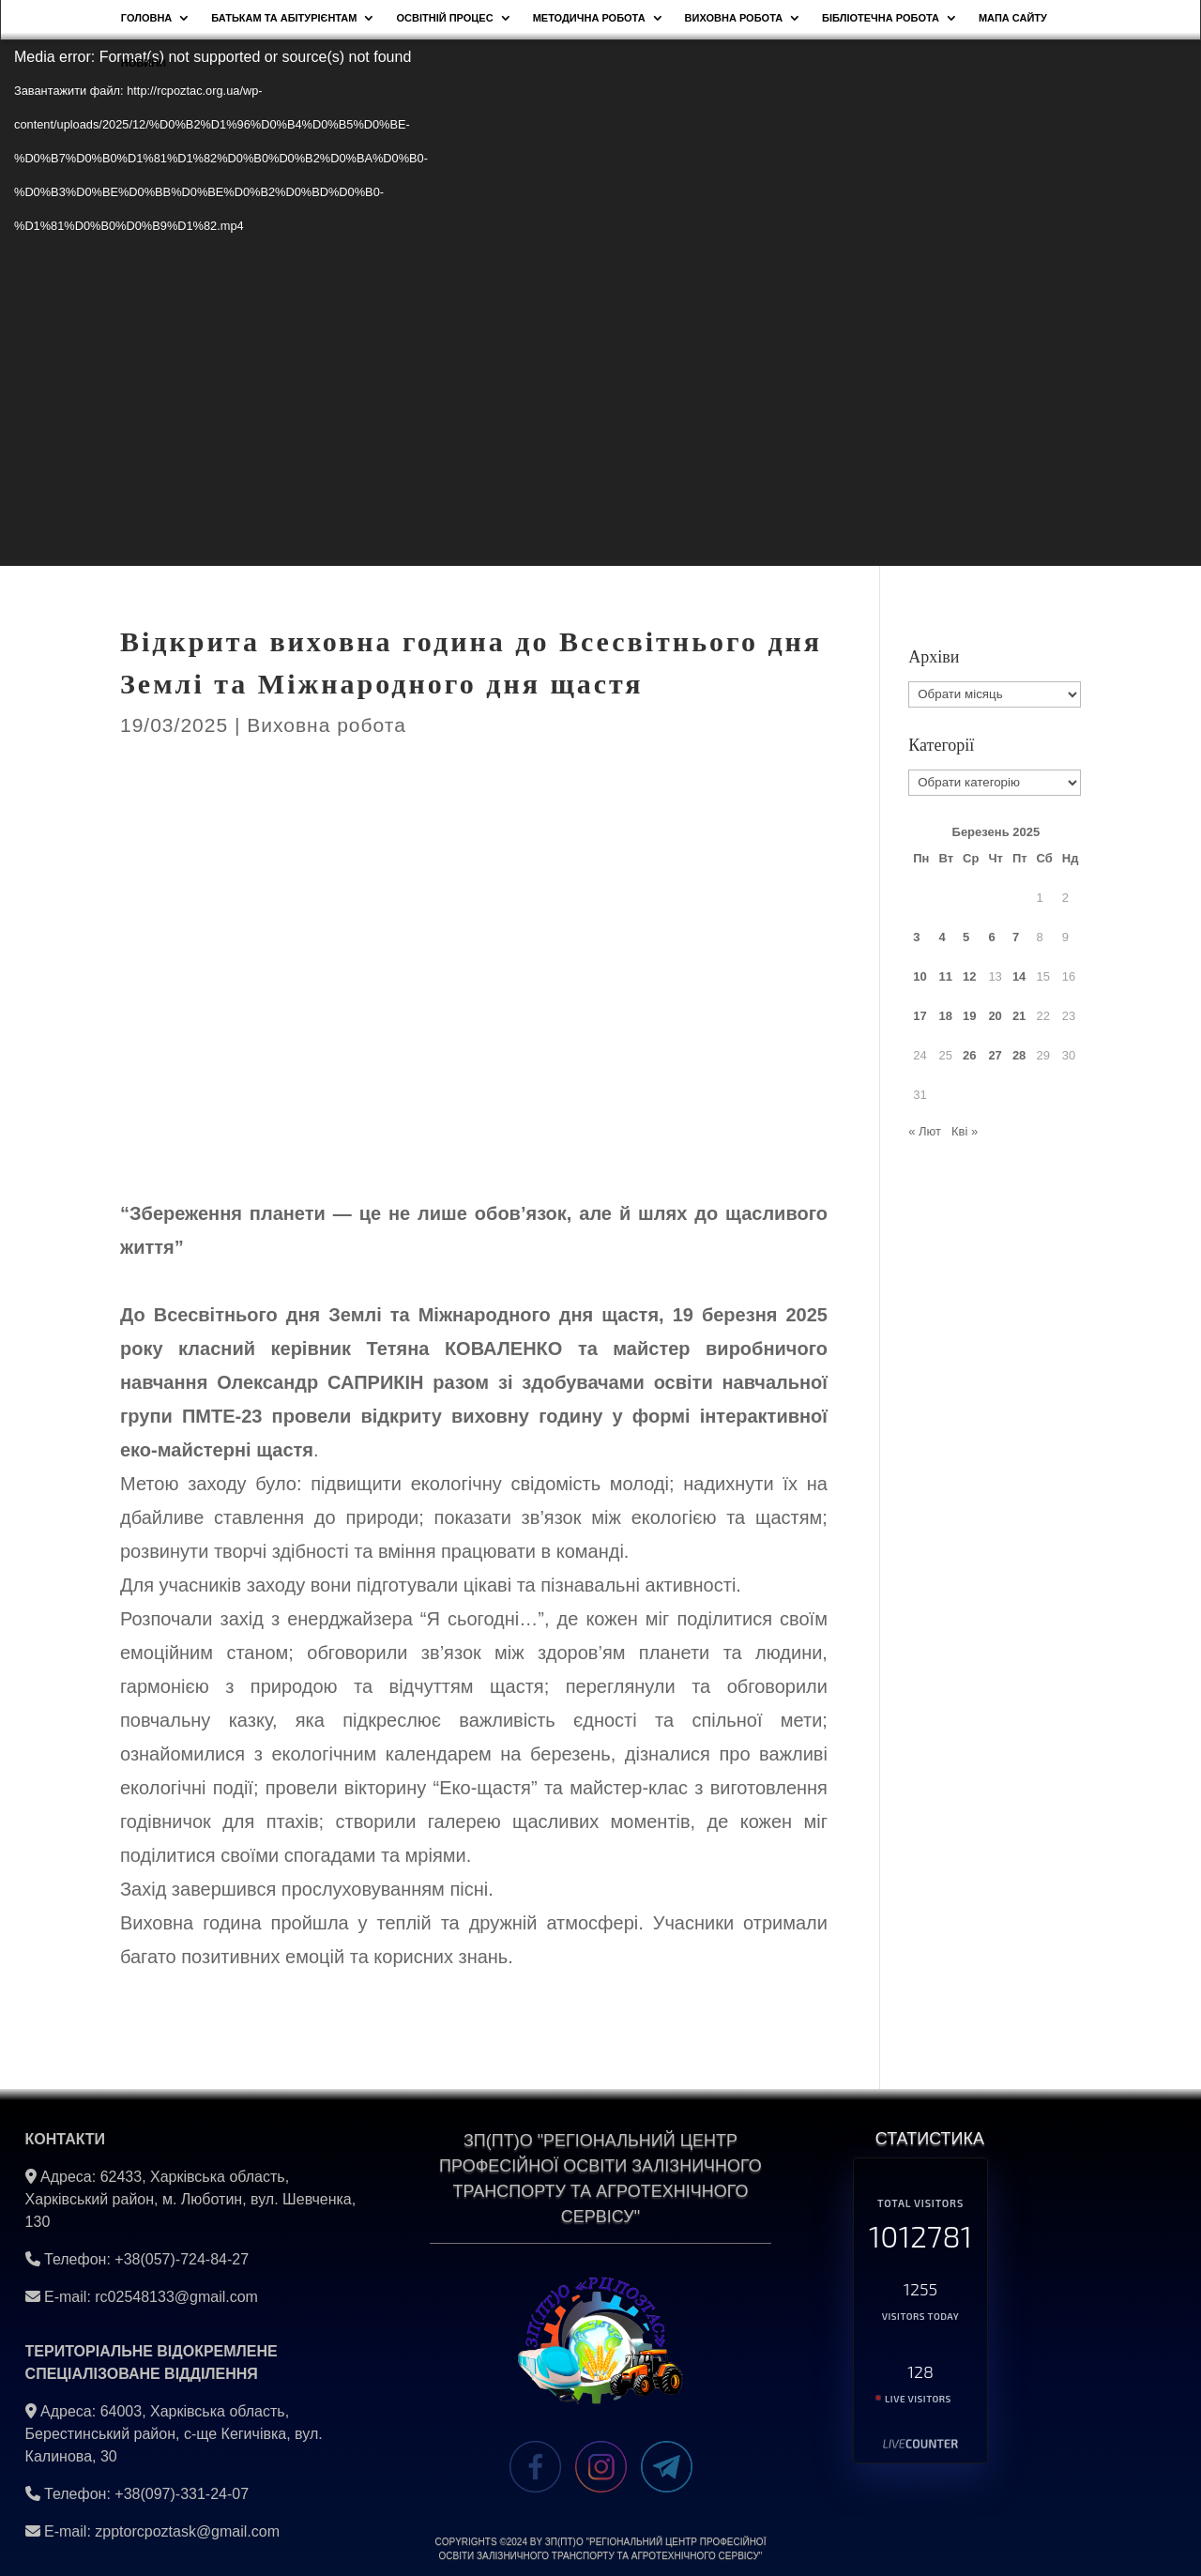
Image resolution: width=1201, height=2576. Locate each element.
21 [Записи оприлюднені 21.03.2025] (1019, 1016)
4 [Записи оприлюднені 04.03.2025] (941, 937)
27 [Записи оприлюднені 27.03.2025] (994, 1055)
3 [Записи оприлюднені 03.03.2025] (916, 937)
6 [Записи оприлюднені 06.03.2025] (991, 937)
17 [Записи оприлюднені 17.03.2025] (919, 1016)
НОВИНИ (143, 63)
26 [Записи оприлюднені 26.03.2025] (969, 1055)
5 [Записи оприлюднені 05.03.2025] (966, 937)
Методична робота (589, 17)
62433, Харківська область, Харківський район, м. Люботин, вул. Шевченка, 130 (191, 2199)
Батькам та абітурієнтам (284, 17)
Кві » (964, 1131)
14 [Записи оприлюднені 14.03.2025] (1019, 976)
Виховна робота (734, 17)
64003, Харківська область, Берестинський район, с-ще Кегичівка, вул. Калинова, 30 (174, 2433)
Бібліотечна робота (880, 17)
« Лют (924, 1131)
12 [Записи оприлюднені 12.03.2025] (969, 976)
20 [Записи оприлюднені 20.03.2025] (994, 1016)
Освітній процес (444, 17)
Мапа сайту (1013, 17)
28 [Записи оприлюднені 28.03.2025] (1019, 1055)
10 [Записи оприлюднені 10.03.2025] (919, 976)
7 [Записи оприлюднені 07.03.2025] (1015, 937)
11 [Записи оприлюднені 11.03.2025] (944, 976)
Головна (146, 17)
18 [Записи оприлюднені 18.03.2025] (944, 1016)
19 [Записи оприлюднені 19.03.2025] (969, 1016)
